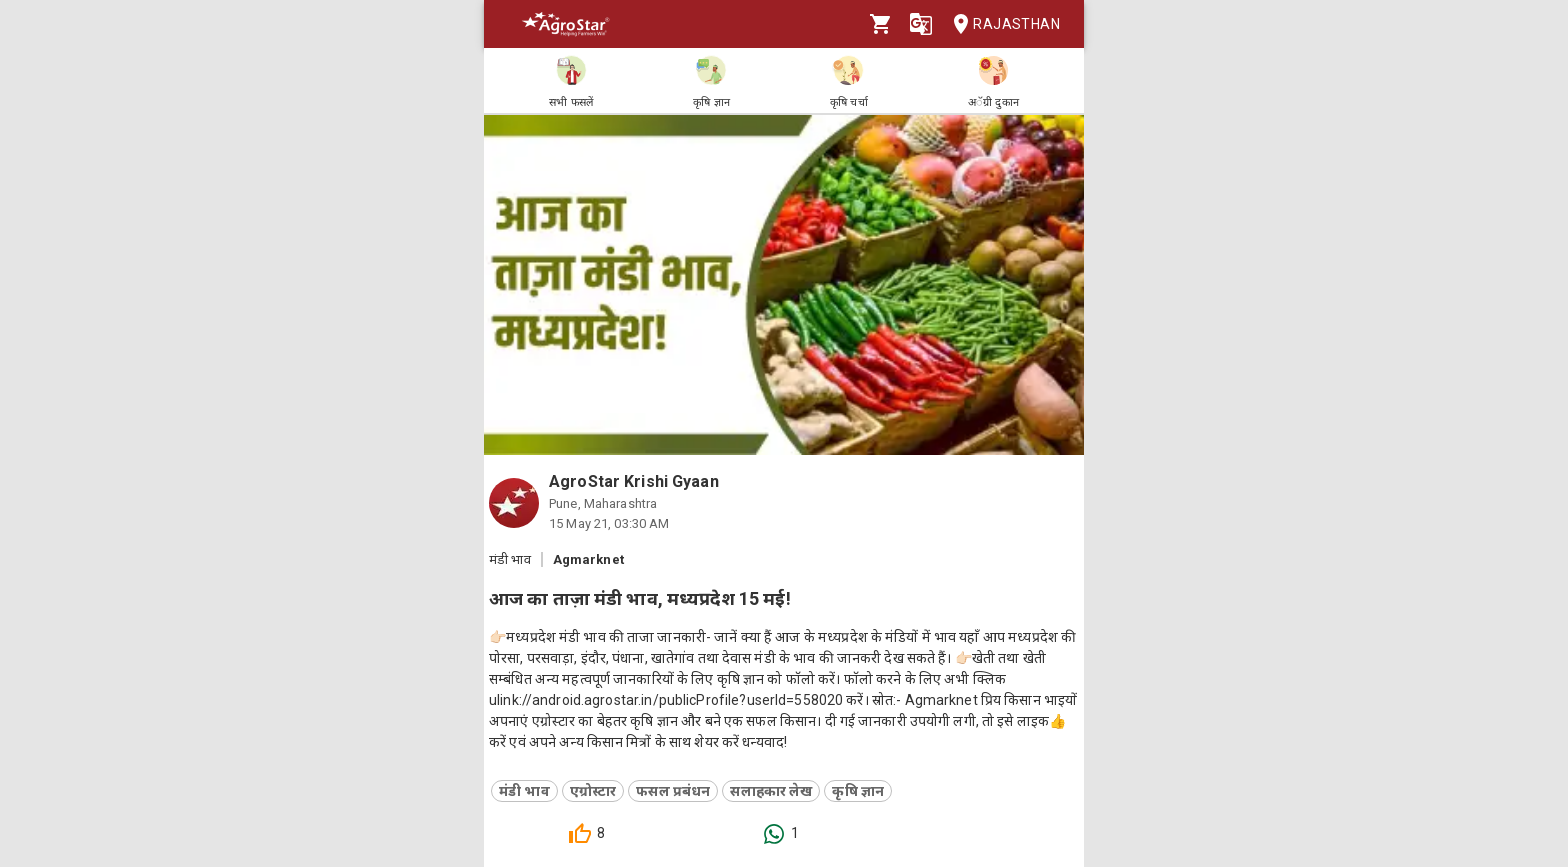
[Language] (921, 24)
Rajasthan (1000, 24)
